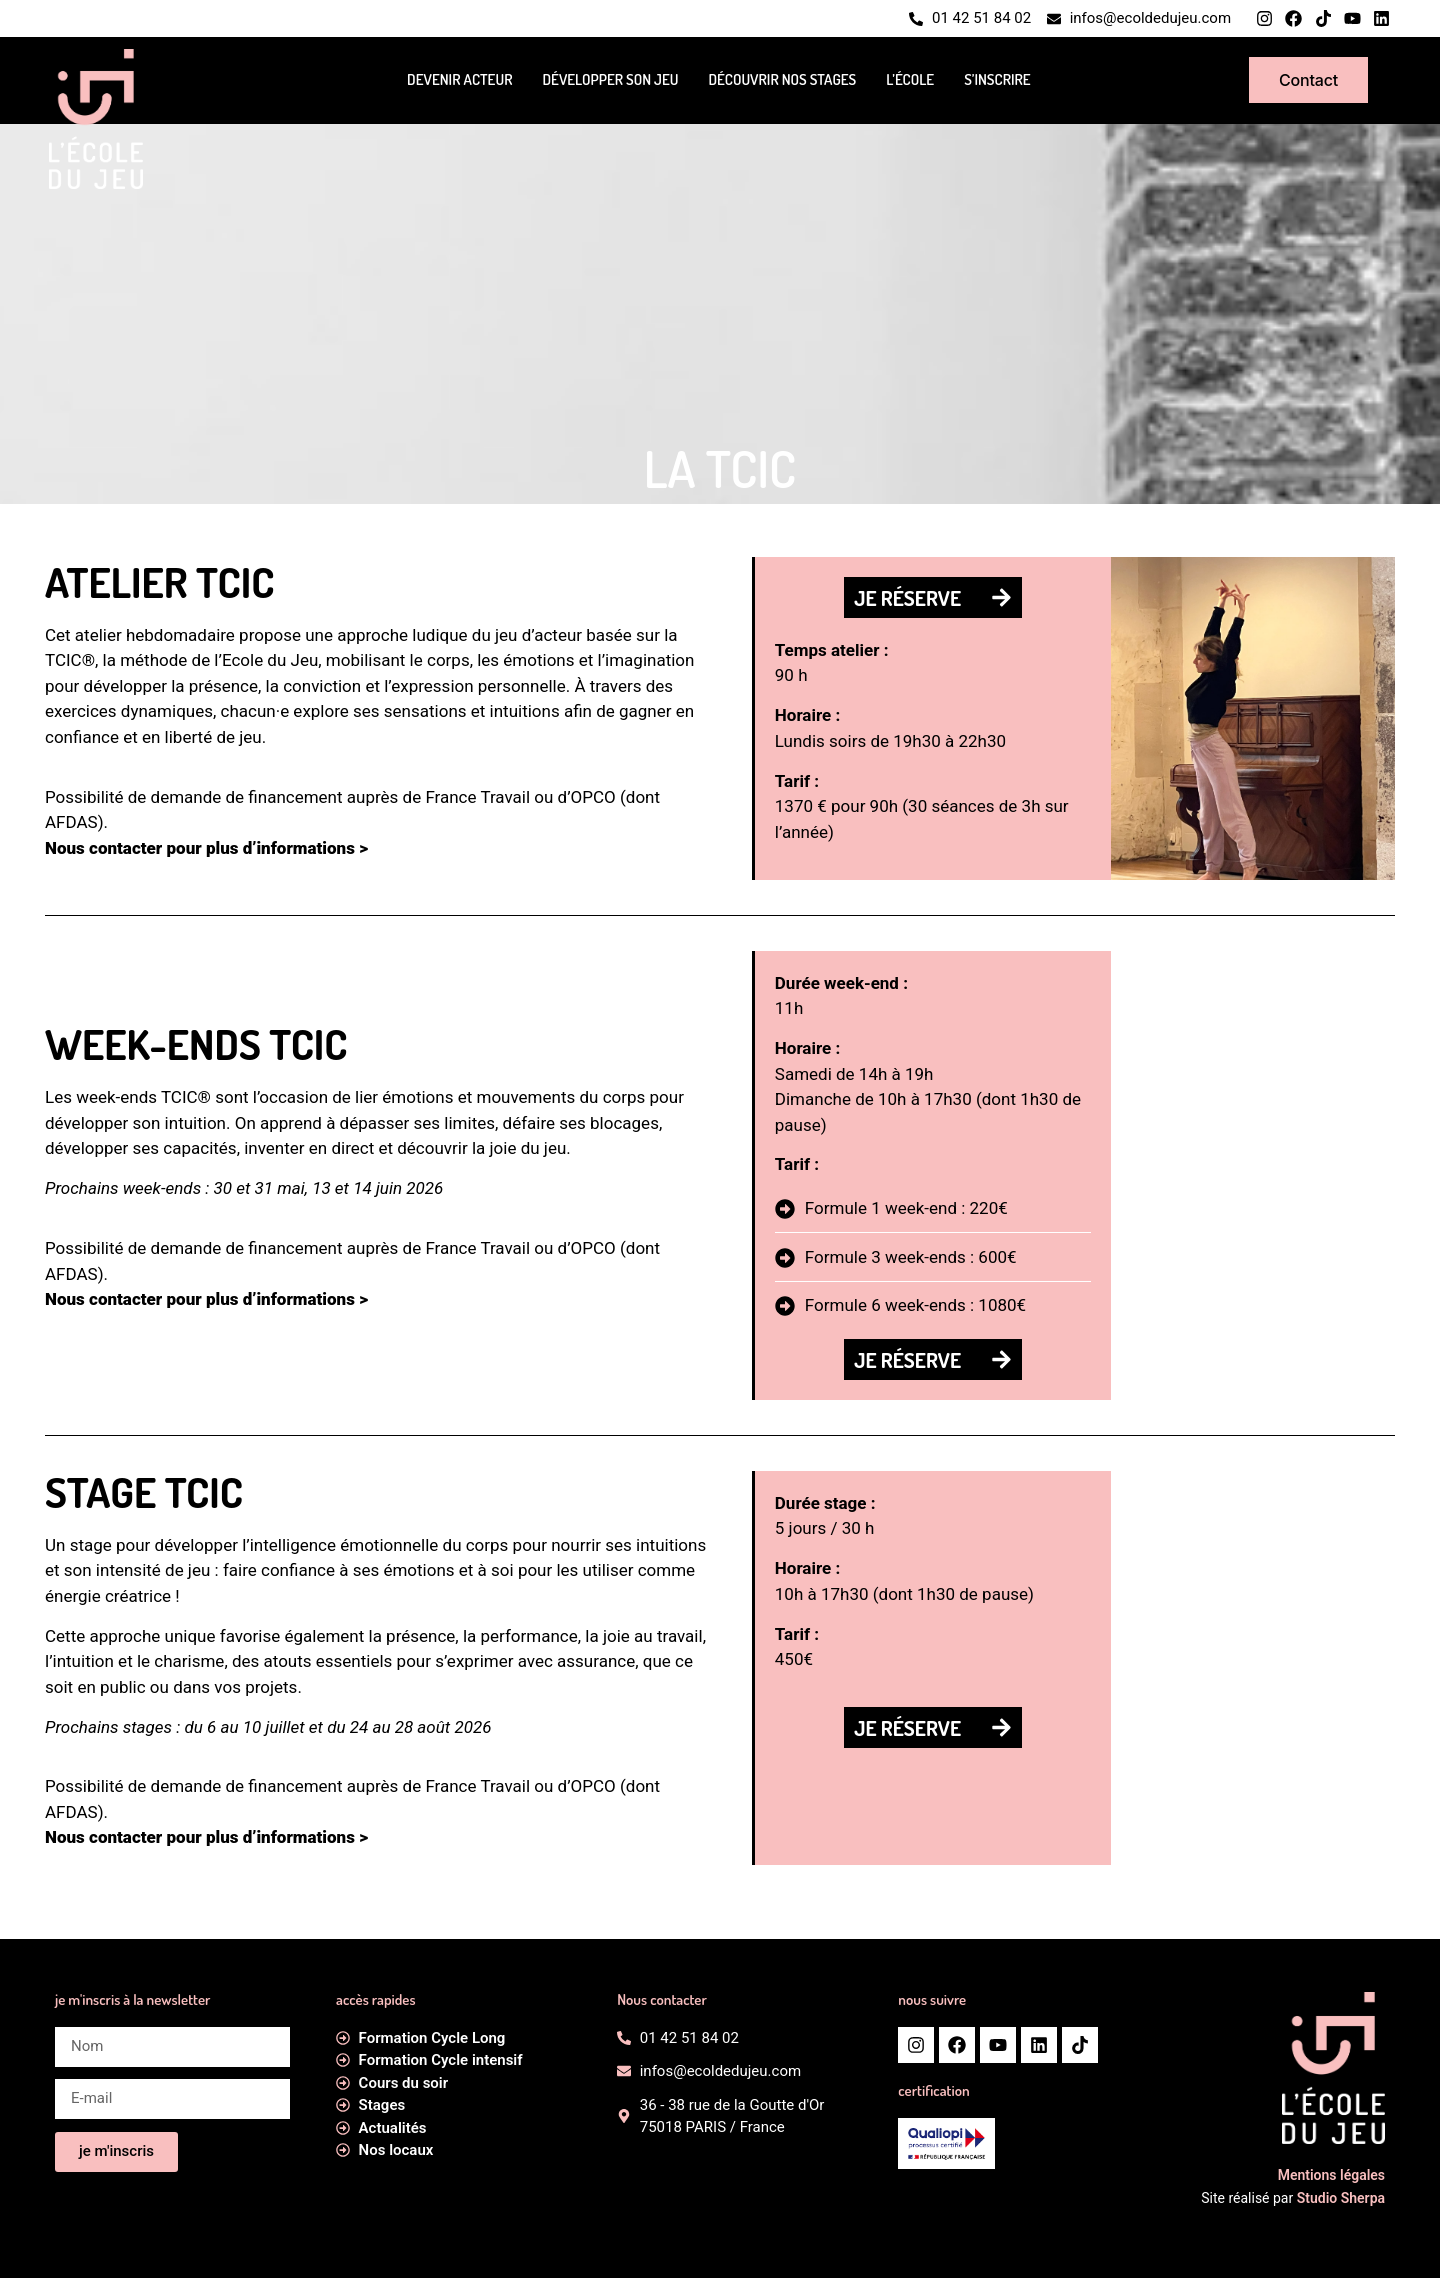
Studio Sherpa (1341, 2202)
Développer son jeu (610, 81)
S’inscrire (997, 81)
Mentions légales (1331, 2179)
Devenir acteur (459, 81)
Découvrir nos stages (783, 81)
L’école (910, 81)
